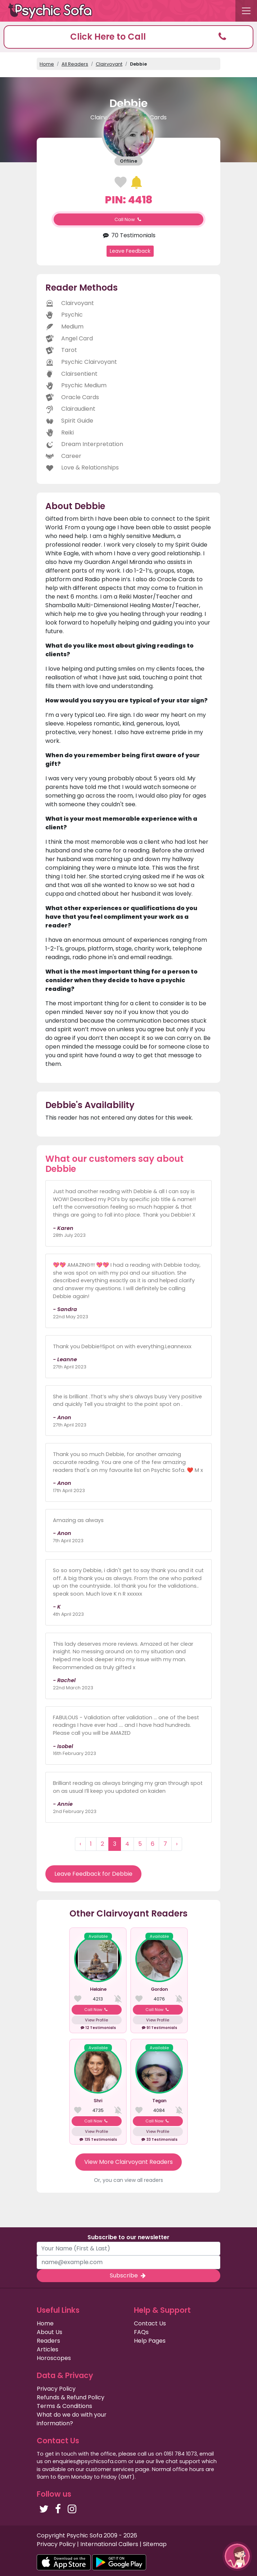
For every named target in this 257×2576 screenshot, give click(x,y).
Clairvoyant (109, 64)
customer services (110, 2469)
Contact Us (150, 2323)
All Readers (75, 64)
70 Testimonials (128, 235)
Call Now (128, 219)
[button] (128, 37)
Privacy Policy (56, 2389)
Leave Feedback (130, 251)
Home (47, 64)
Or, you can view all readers (128, 2180)
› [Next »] (176, 1844)
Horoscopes (54, 2358)
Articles (47, 2349)
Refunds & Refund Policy (70, 2397)
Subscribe (128, 2275)
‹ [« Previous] (80, 1844)
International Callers (109, 2544)
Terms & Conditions (64, 2406)
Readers (48, 2341)
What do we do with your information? (72, 2418)
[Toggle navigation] (246, 11)
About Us (49, 2332)
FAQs (141, 2332)
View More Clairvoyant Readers (128, 2162)
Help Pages (150, 2341)
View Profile (96, 2020)
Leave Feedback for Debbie (93, 1874)
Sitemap (155, 2544)
